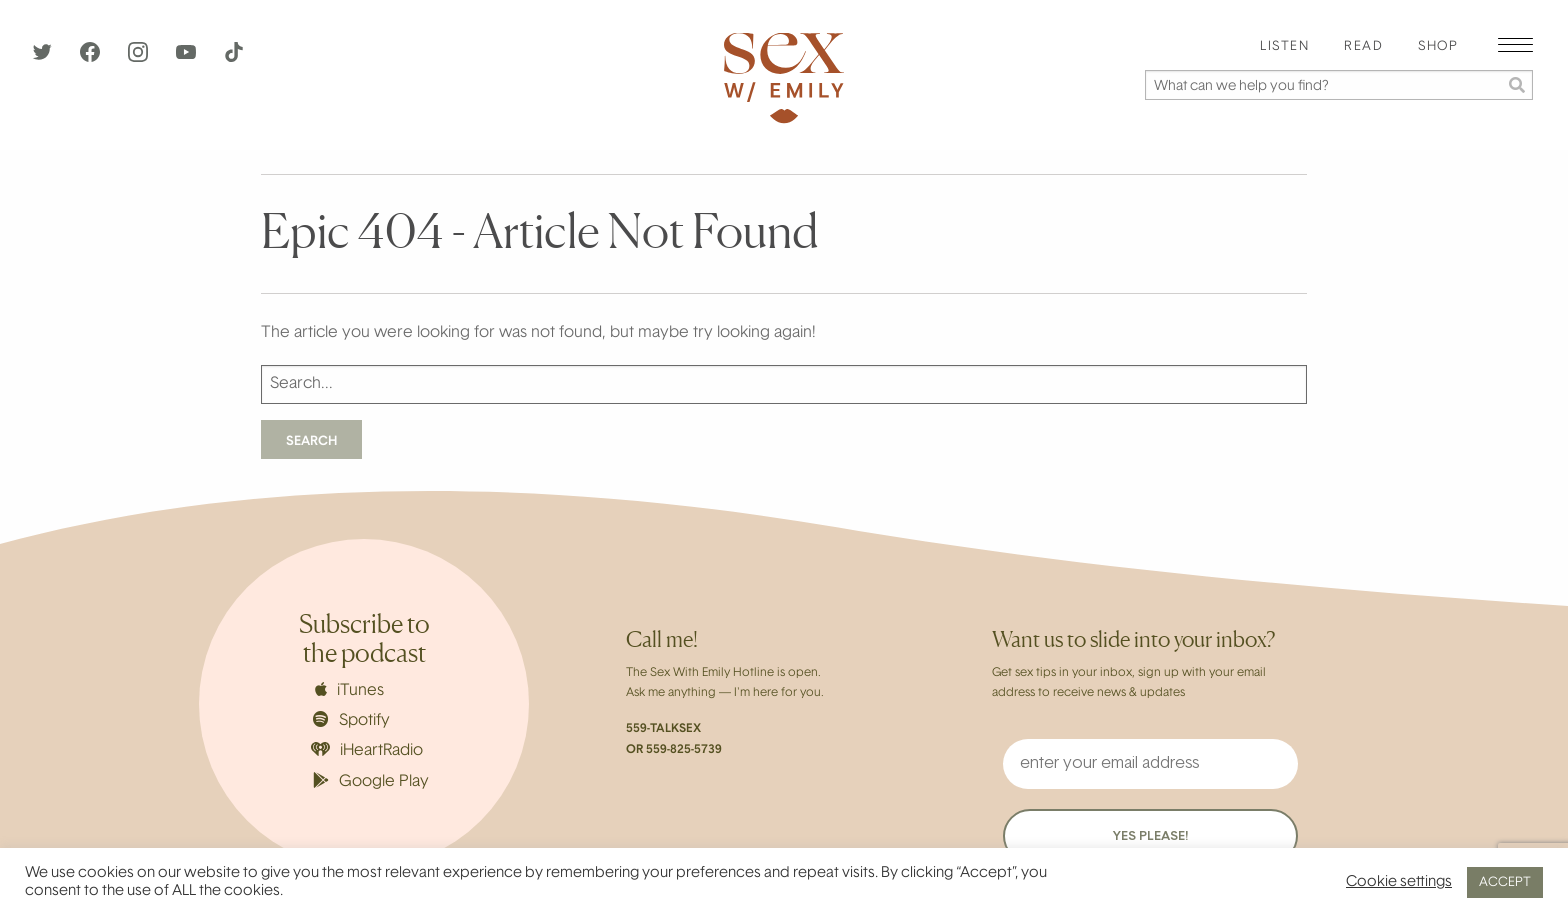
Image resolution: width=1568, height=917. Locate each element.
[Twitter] (44, 58)
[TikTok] (234, 58)
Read (1363, 47)
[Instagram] (140, 58)
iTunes (349, 690)
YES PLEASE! (1150, 836)
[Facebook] (92, 58)
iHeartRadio (367, 750)
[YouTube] (188, 58)
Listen (1284, 47)
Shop (1438, 47)
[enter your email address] (1150, 764)
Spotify (351, 720)
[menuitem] (1284, 47)
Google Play (371, 781)
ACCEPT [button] (1505, 882)
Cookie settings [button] (1399, 882)
